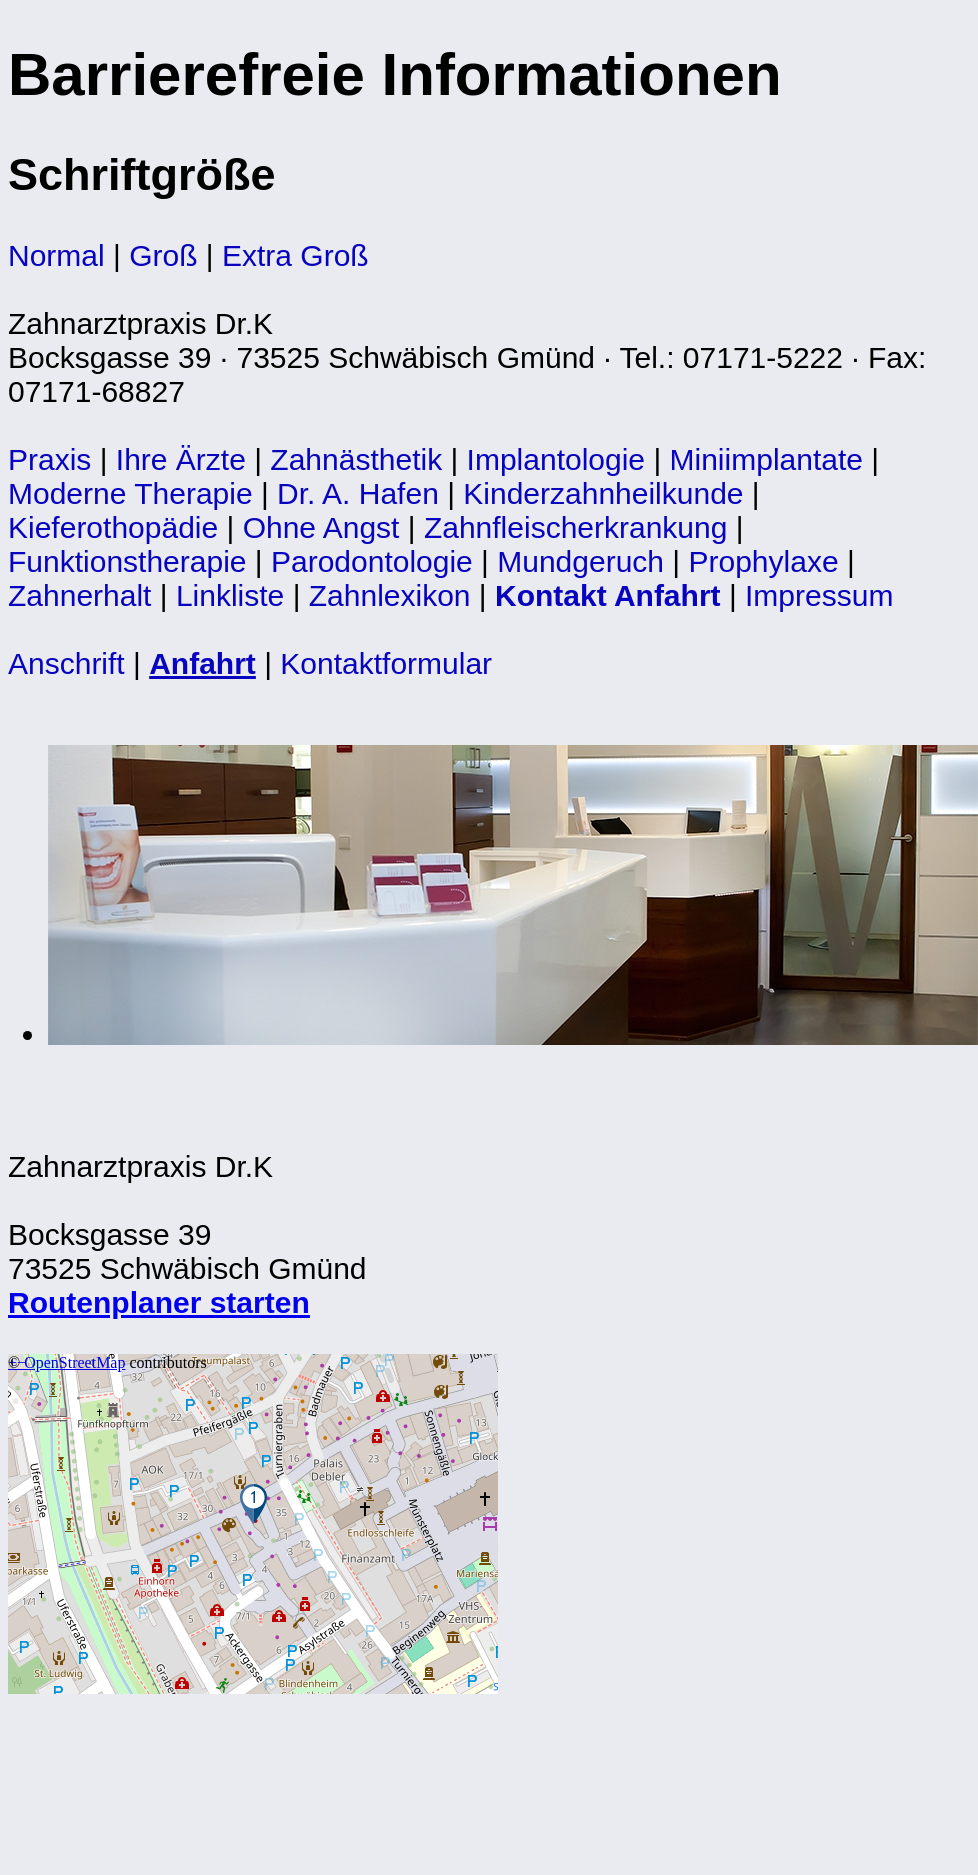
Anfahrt (202, 663)
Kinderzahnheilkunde (603, 493)
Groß (163, 255)
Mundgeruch (580, 561)
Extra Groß (295, 255)
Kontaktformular (386, 663)
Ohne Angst (321, 527)
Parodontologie (372, 561)
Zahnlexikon (390, 595)
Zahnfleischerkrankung (576, 527)
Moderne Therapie (130, 493)
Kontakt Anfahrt (608, 595)
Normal (56, 255)
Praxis (49, 459)
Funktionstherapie (127, 561)
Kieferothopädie (113, 527)
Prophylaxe (764, 561)
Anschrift (66, 663)
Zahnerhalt (79, 595)
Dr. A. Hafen (358, 493)
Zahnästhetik (356, 459)
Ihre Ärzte (181, 459)
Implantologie (556, 459)
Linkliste (230, 595)
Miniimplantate (766, 459)
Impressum (819, 595)
